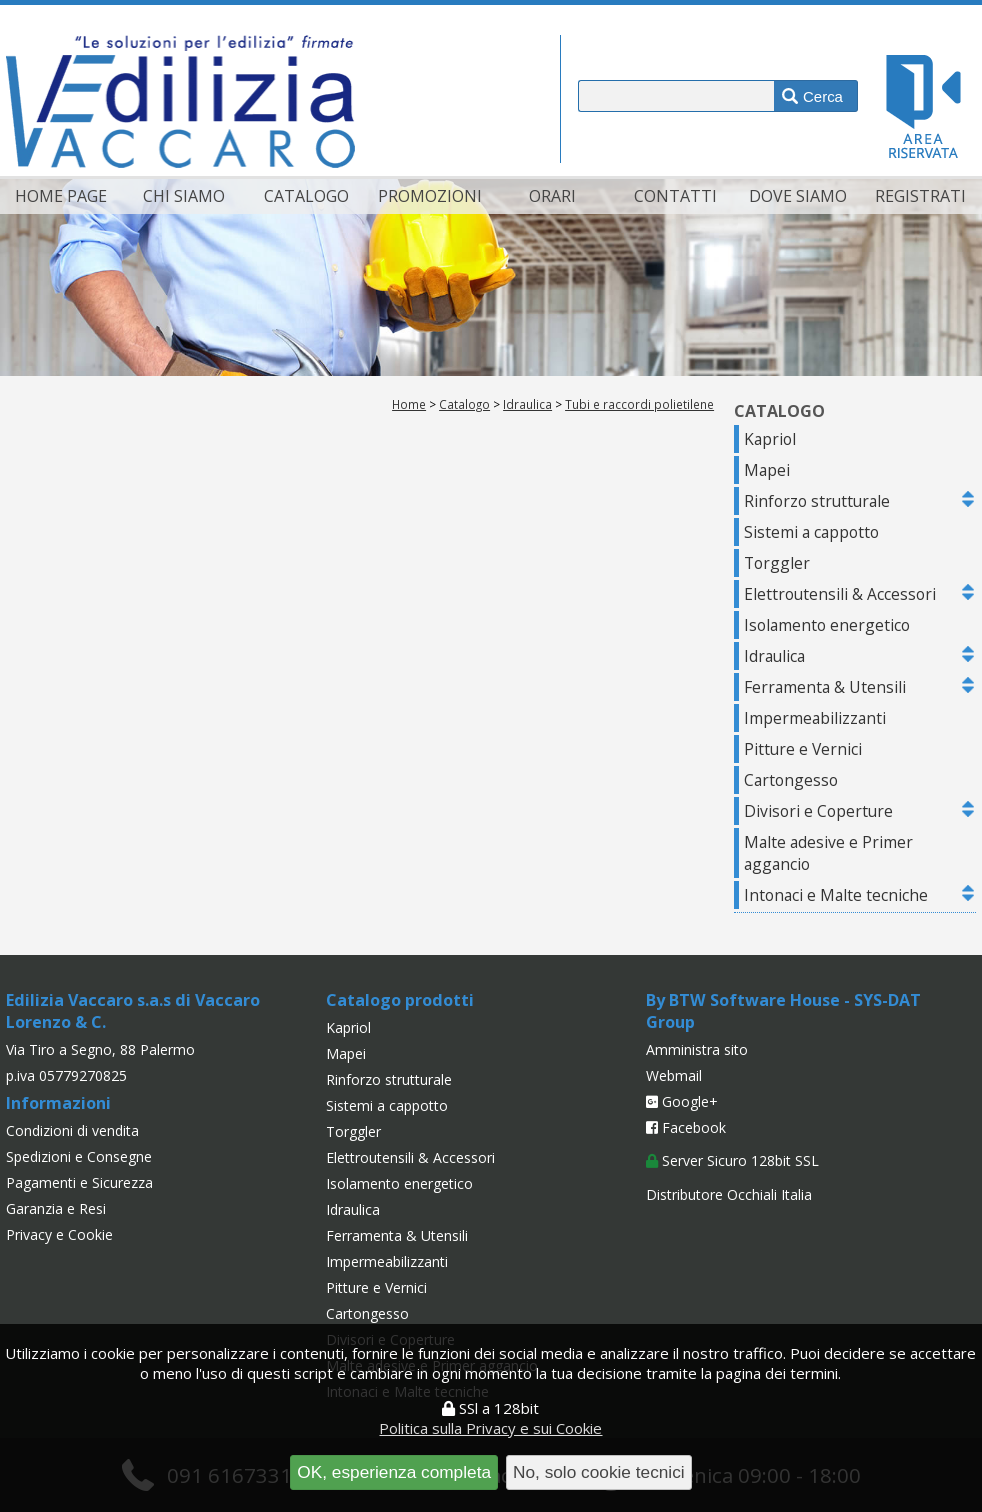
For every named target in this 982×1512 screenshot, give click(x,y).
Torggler (777, 563)
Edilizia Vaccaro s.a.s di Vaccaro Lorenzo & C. (133, 1011)
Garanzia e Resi (56, 1208)
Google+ (682, 1101)
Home (409, 404)
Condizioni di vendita (72, 1130)
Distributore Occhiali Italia (729, 1194)
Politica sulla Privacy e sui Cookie (490, 1428)
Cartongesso (791, 780)
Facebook (686, 1127)
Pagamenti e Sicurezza (79, 1182)
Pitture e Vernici (803, 749)
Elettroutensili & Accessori (840, 594)
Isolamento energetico (827, 625)
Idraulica (527, 404)
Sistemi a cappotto (811, 532)
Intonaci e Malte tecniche (836, 895)
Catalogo (306, 196)
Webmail (674, 1075)
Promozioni (430, 196)
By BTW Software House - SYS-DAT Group (783, 1011)
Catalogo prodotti (400, 1000)
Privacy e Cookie (59, 1234)
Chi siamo (184, 196)
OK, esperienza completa (394, 1472)
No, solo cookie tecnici (599, 1472)
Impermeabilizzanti (815, 718)
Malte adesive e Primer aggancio (828, 853)
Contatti (675, 196)
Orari (552, 196)
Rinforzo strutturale (817, 501)
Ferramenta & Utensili (825, 687)
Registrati (920, 196)
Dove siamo (798, 196)
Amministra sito (697, 1049)
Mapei (767, 470)
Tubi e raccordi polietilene (639, 404)
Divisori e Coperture (818, 811)
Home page (61, 196)
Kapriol (770, 439)
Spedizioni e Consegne (79, 1156)
